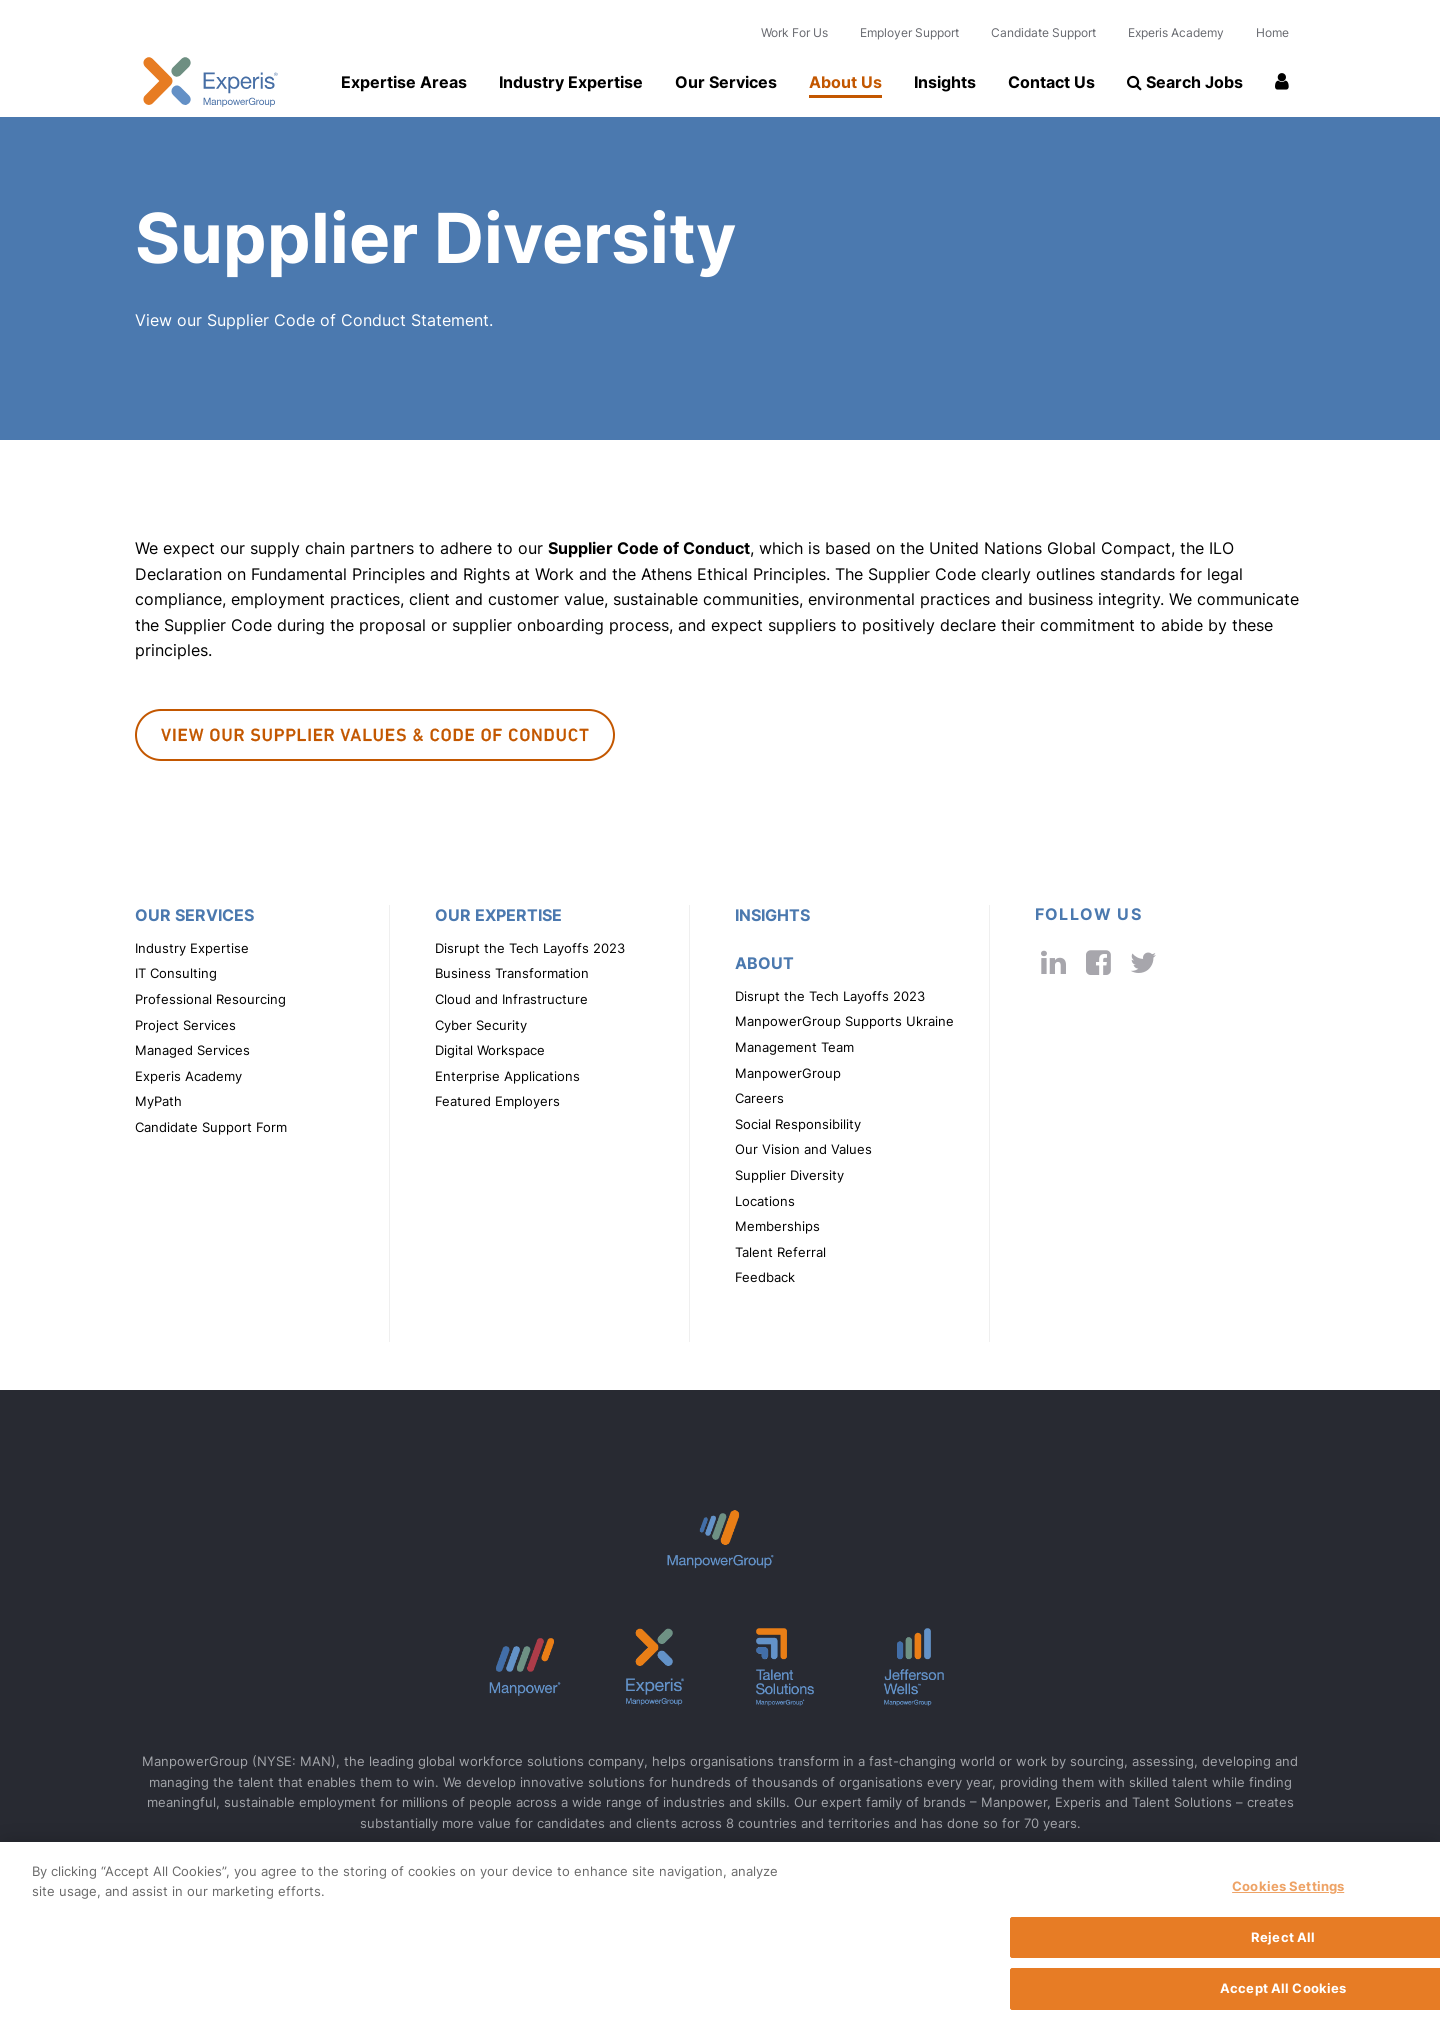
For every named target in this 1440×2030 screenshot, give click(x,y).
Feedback (765, 1277)
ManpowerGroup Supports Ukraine (844, 1021)
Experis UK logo (210, 82)
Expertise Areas (404, 82)
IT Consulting (176, 973)
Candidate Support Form (211, 1127)
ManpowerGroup (788, 1073)
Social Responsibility (798, 1124)
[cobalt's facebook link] (1098, 962)
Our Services (726, 82)
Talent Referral (780, 1252)
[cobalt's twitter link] (1143, 962)
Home (1272, 32)
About (764, 963)
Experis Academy (1176, 32)
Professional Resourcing (210, 999)
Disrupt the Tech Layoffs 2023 (530, 948)
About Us (845, 82)
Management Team (794, 1047)
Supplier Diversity (789, 1175)
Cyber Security (481, 1025)
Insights (945, 82)
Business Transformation (512, 973)
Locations (765, 1201)
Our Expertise (498, 915)
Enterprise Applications (507, 1076)
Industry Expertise (571, 82)
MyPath (158, 1101)
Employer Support (909, 32)
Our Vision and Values (803, 1149)
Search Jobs (1185, 82)
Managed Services (192, 1050)
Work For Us (794, 32)
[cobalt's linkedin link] (1053, 962)
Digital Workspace (490, 1050)
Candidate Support (1043, 32)
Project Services (185, 1025)
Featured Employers (497, 1101)
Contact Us (1051, 82)
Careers (759, 1098)
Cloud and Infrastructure (511, 999)
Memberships (777, 1226)
